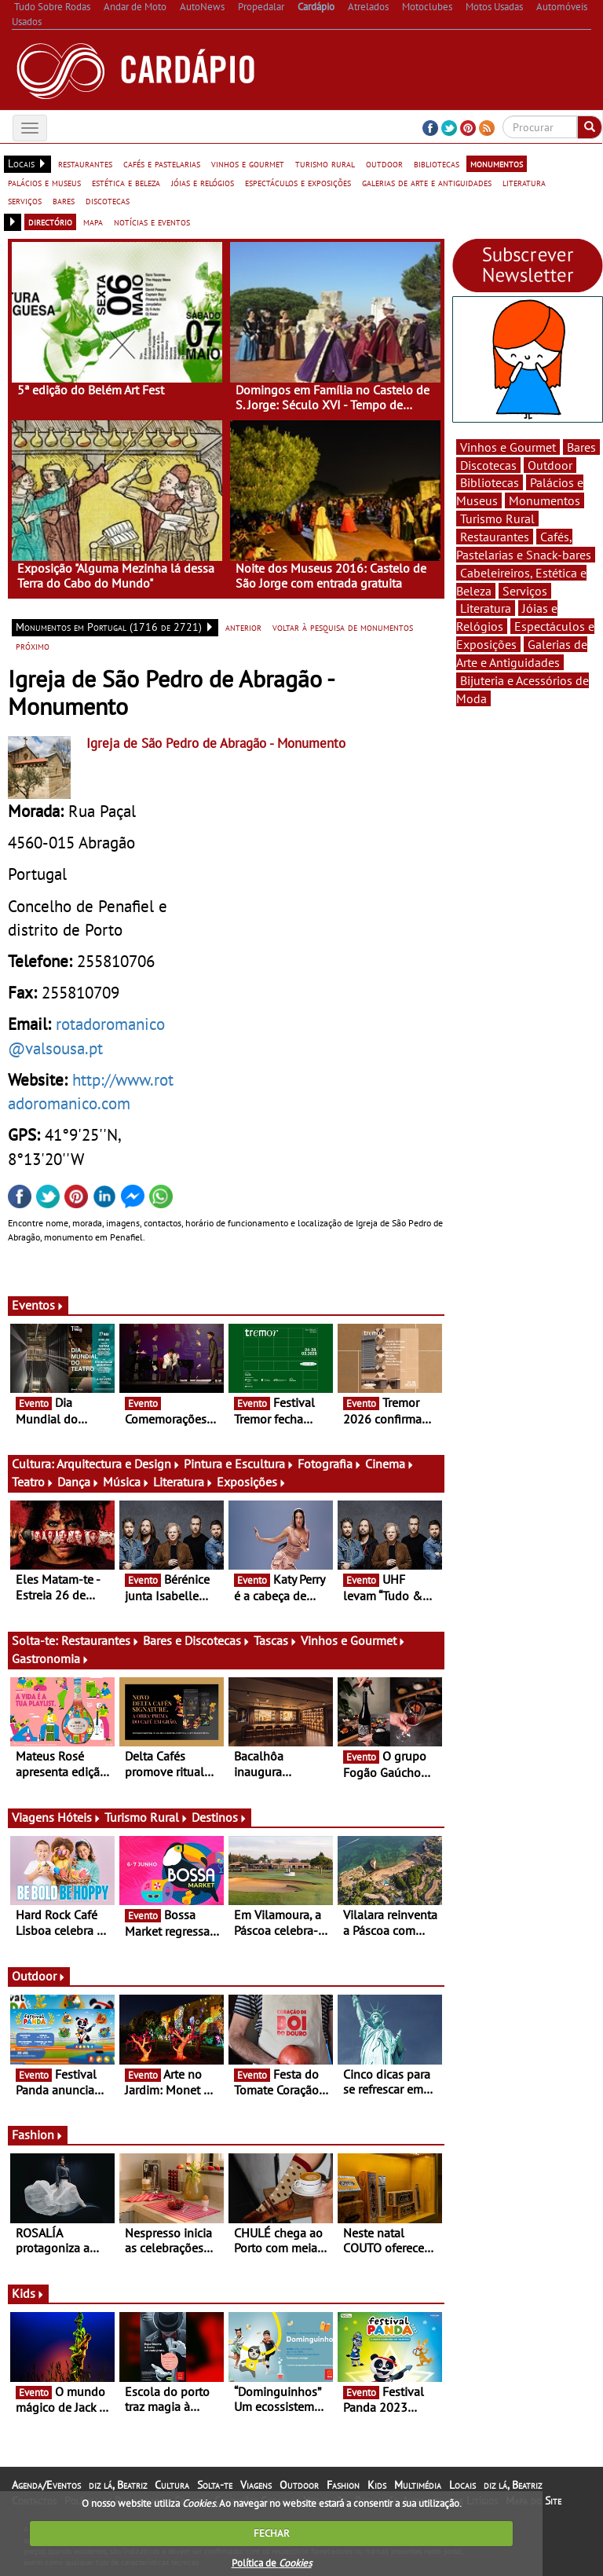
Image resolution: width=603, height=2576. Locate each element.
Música (126, 1482)
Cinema (390, 1463)
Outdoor (39, 1976)
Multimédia (417, 2485)
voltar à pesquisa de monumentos (342, 627)
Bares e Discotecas (196, 1640)
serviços (25, 200)
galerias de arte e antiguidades (427, 182)
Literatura (183, 1482)
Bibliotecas (489, 482)
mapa (93, 221)
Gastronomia (51, 1658)
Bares (581, 447)
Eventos (38, 1305)
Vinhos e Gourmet (353, 1640)
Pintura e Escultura (239, 1463)
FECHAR (272, 2533)
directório (50, 221)
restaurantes (85, 163)
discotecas (108, 200)
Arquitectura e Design (119, 1463)
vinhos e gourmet (247, 163)
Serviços (524, 591)
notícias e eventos (152, 221)
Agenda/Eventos (46, 2485)
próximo (32, 646)
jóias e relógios (202, 182)
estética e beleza (126, 182)
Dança (78, 1482)
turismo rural (325, 163)
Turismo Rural (146, 1817)
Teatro (33, 1482)
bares (64, 200)
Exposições (252, 1482)
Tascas (276, 1640)
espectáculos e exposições (298, 182)
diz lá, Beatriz (118, 2485)
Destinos (219, 1817)
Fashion (38, 2134)
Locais (462, 2485)
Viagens (256, 2485)
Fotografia (330, 1463)
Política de (272, 2563)
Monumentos (544, 500)
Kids (28, 2293)
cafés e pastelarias (161, 163)
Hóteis (79, 1817)
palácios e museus (44, 182)
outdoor (384, 163)
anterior (243, 627)
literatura (524, 182)
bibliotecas (436, 163)
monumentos (496, 163)
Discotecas (488, 465)
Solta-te (214, 2485)
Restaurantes (100, 1640)
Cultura (172, 2485)
